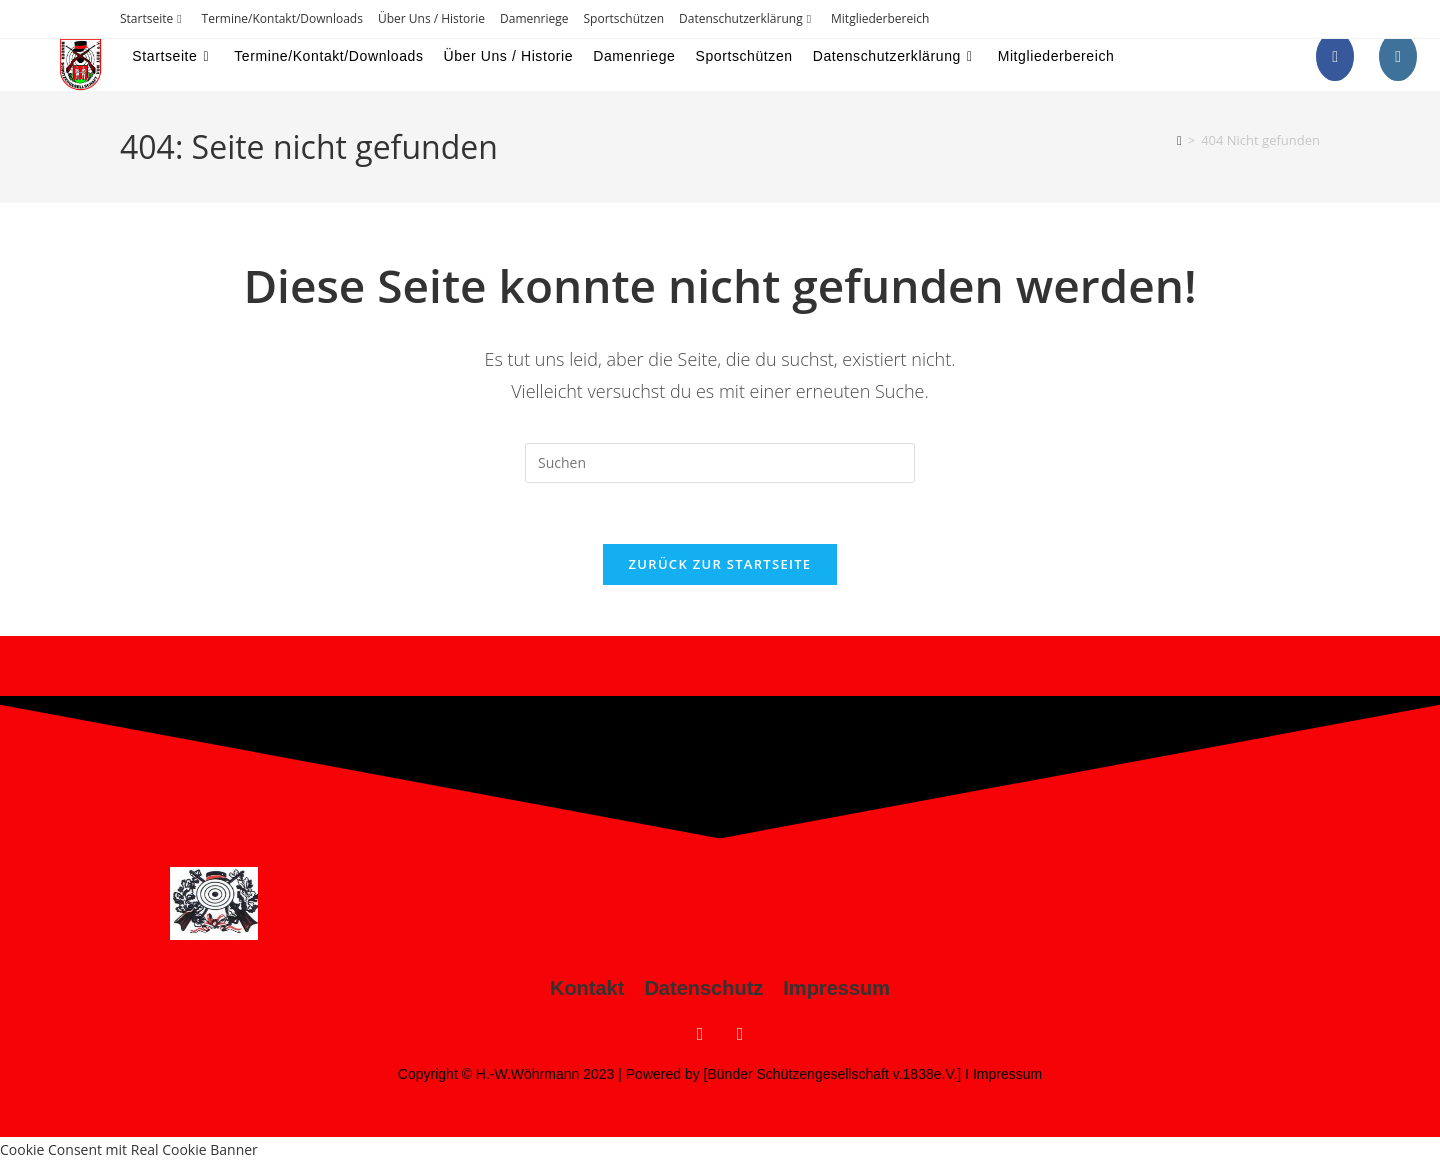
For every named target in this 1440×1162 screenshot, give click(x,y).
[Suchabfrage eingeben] (720, 463)
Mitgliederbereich (880, 18)
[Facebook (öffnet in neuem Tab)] (1335, 56)
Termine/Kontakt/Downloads (282, 18)
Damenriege (534, 18)
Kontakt (587, 988)
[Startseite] (1179, 140)
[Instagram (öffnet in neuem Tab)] (1398, 56)
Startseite (153, 18)
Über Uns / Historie (431, 18)
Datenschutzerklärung (747, 18)
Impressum (836, 988)
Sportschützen (624, 18)
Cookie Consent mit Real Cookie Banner (129, 1149)
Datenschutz (703, 988)
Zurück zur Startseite (720, 564)
